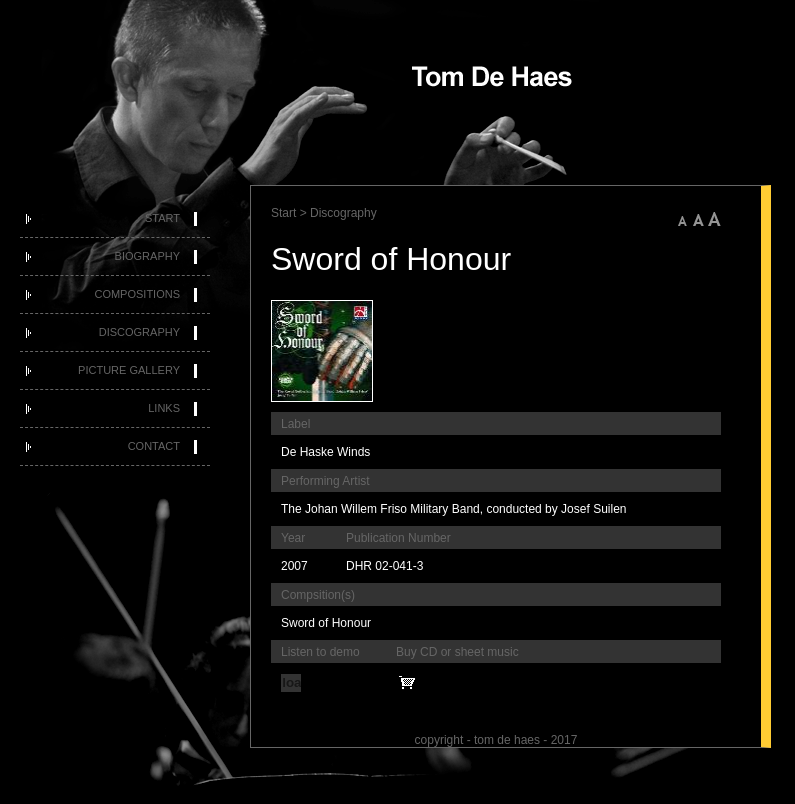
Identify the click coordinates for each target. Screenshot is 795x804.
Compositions (137, 294)
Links (164, 408)
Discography (139, 332)
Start (162, 218)
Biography (147, 256)
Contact (154, 446)
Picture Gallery (129, 370)
